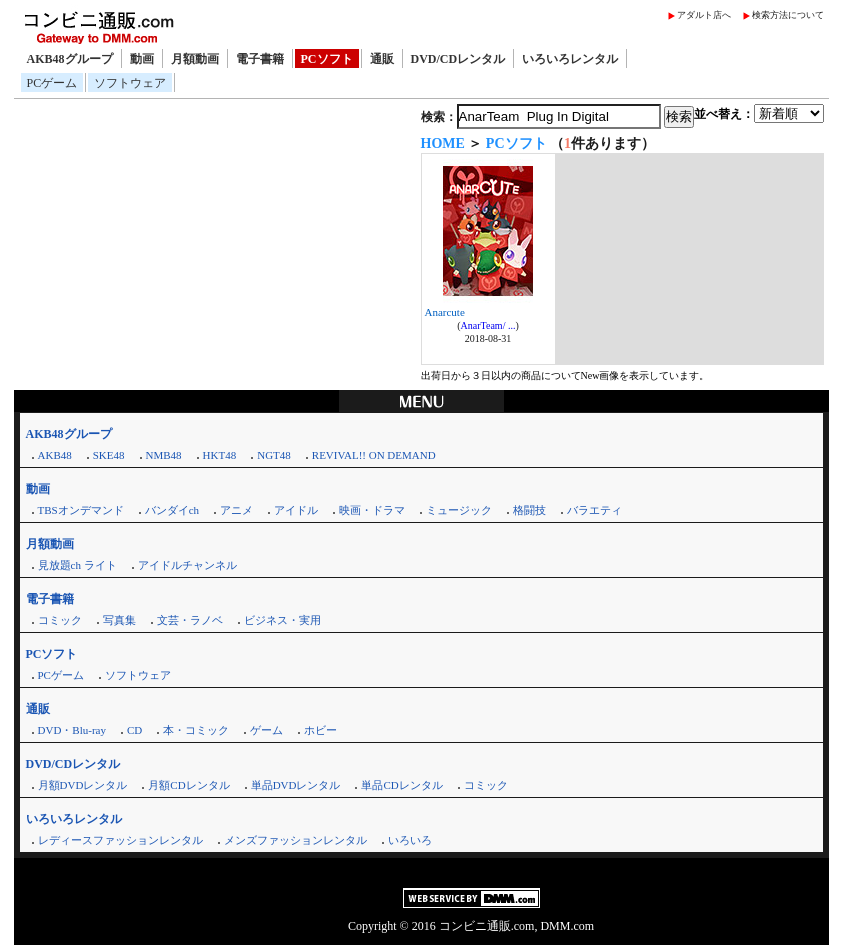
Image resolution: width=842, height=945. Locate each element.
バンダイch (172, 510)
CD (134, 730)
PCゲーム (52, 83)
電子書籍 (260, 59)
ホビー (320, 730)
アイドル (296, 510)
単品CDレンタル (401, 785)
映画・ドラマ (372, 510)
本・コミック (196, 730)
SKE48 (109, 455)
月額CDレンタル (188, 785)
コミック (60, 620)
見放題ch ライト (77, 565)
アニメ (236, 510)
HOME (443, 143)
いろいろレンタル (570, 59)
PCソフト (327, 59)
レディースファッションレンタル (120, 840)
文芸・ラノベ (190, 620)
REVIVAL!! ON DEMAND (374, 455)
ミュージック (459, 510)
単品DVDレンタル (296, 785)
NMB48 (164, 455)
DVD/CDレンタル (458, 59)
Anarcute (445, 312)
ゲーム (266, 730)
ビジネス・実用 (282, 620)
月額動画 (195, 59)
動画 (142, 59)
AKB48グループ (70, 59)
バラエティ (594, 510)
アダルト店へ (704, 15)
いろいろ (410, 840)
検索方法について (788, 15)
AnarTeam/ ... (488, 325)
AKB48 (55, 455)
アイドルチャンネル (187, 565)
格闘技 (529, 510)
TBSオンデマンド (81, 510)
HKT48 (220, 455)
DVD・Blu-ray (72, 730)
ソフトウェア (130, 83)
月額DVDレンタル (83, 785)
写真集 (119, 620)
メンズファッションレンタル (295, 840)
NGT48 (274, 455)
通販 (382, 59)
